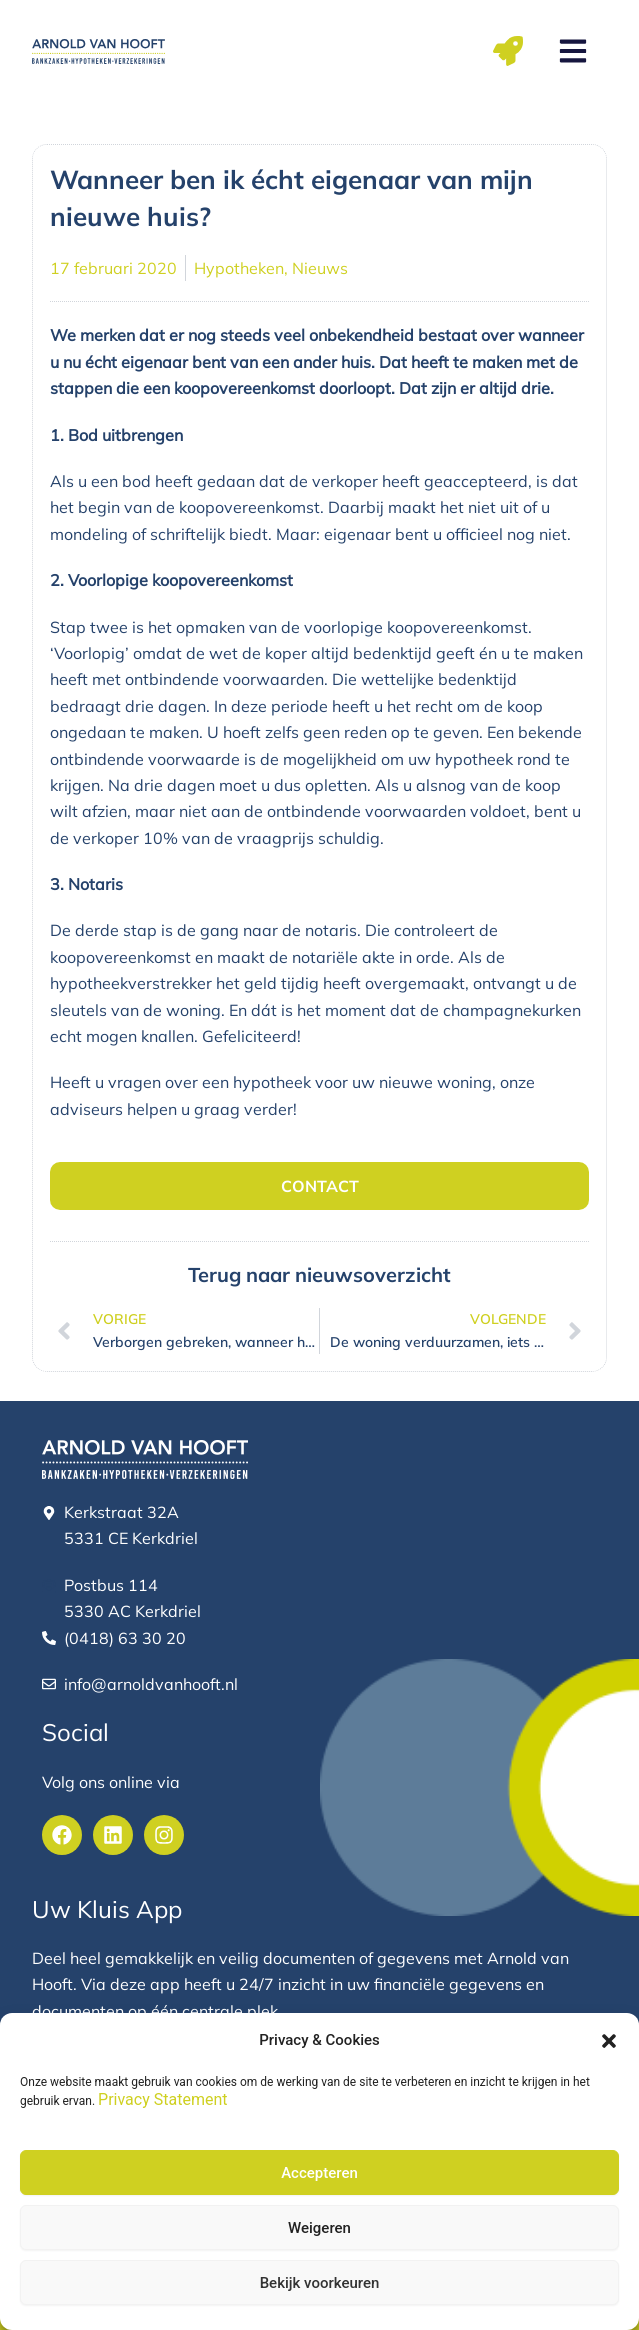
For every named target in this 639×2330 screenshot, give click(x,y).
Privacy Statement (162, 2099)
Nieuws (320, 268)
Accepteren (319, 2173)
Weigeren (319, 2228)
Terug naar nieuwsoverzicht (319, 1274)
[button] (609, 2041)
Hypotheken (239, 268)
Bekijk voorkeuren (320, 2283)
